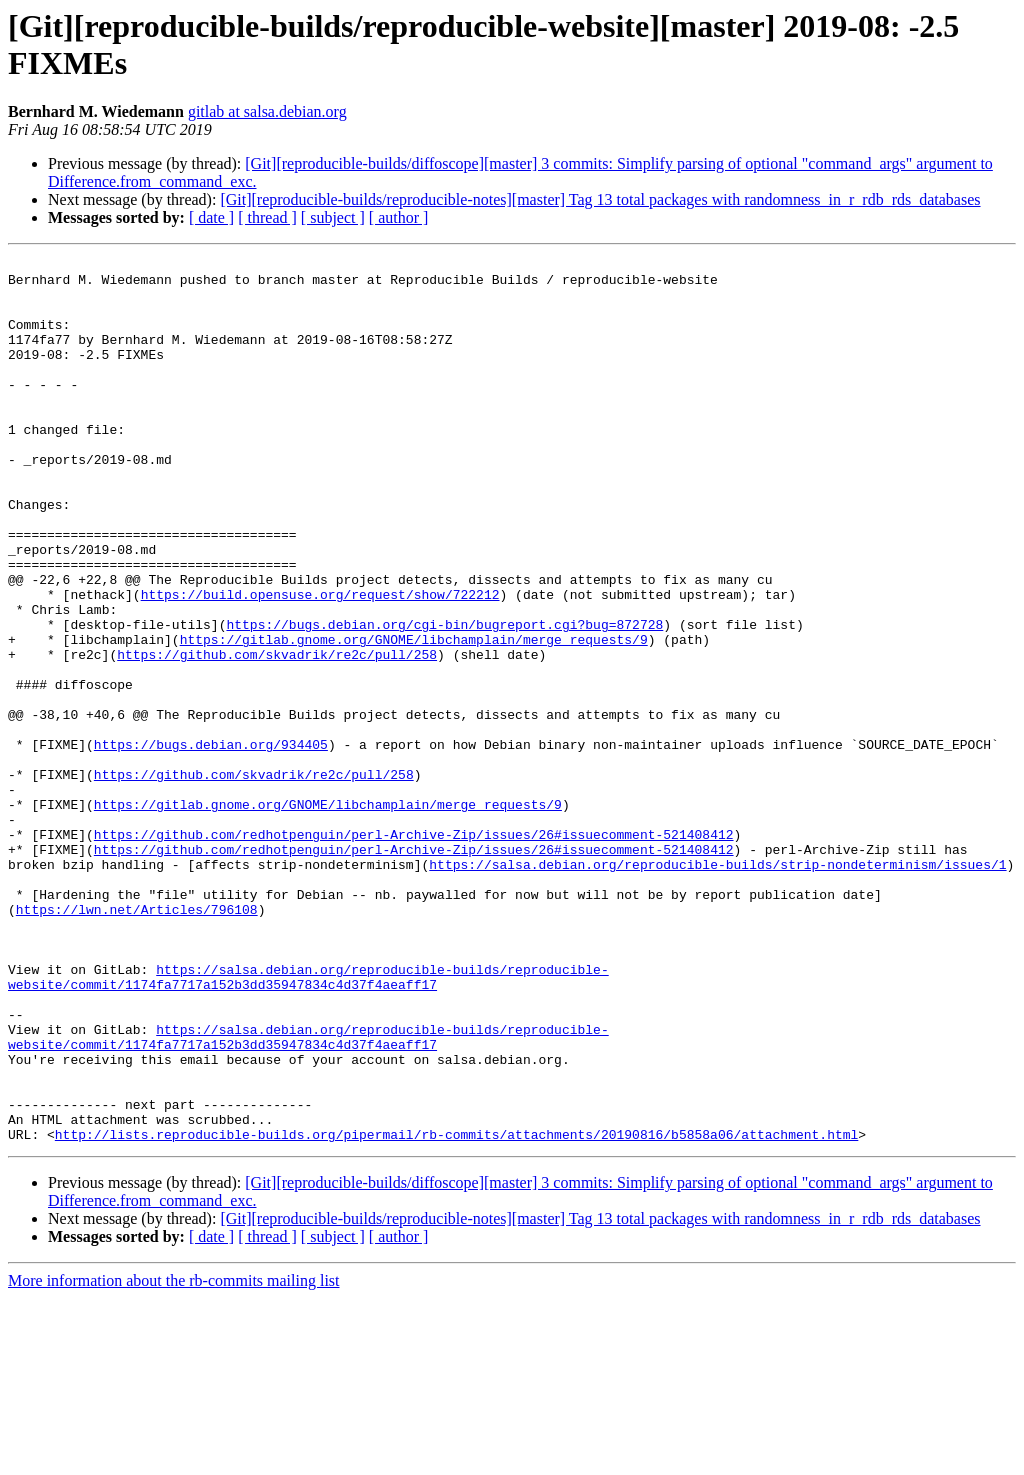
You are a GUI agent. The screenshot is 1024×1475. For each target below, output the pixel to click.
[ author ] (399, 217)
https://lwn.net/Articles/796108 (137, 1041)
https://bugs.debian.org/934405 (211, 843)
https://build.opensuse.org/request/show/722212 (320, 663)
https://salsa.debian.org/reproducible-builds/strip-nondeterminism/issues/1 (717, 987)
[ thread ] (267, 217)
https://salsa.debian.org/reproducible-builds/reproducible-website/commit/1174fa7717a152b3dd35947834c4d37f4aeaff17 (308, 1122)
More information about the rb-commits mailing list (174, 1457)
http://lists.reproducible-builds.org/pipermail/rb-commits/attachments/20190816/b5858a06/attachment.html (456, 1311)
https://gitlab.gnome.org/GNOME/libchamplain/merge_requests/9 (414, 717)
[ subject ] (333, 217)
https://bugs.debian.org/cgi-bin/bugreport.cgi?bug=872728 (444, 699)
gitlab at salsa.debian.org (267, 111)
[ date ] (211, 217)
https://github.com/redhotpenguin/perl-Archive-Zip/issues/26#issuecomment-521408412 (414, 951)
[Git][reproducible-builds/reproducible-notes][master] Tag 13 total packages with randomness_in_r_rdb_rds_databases (600, 199)
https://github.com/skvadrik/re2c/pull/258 (277, 735)
